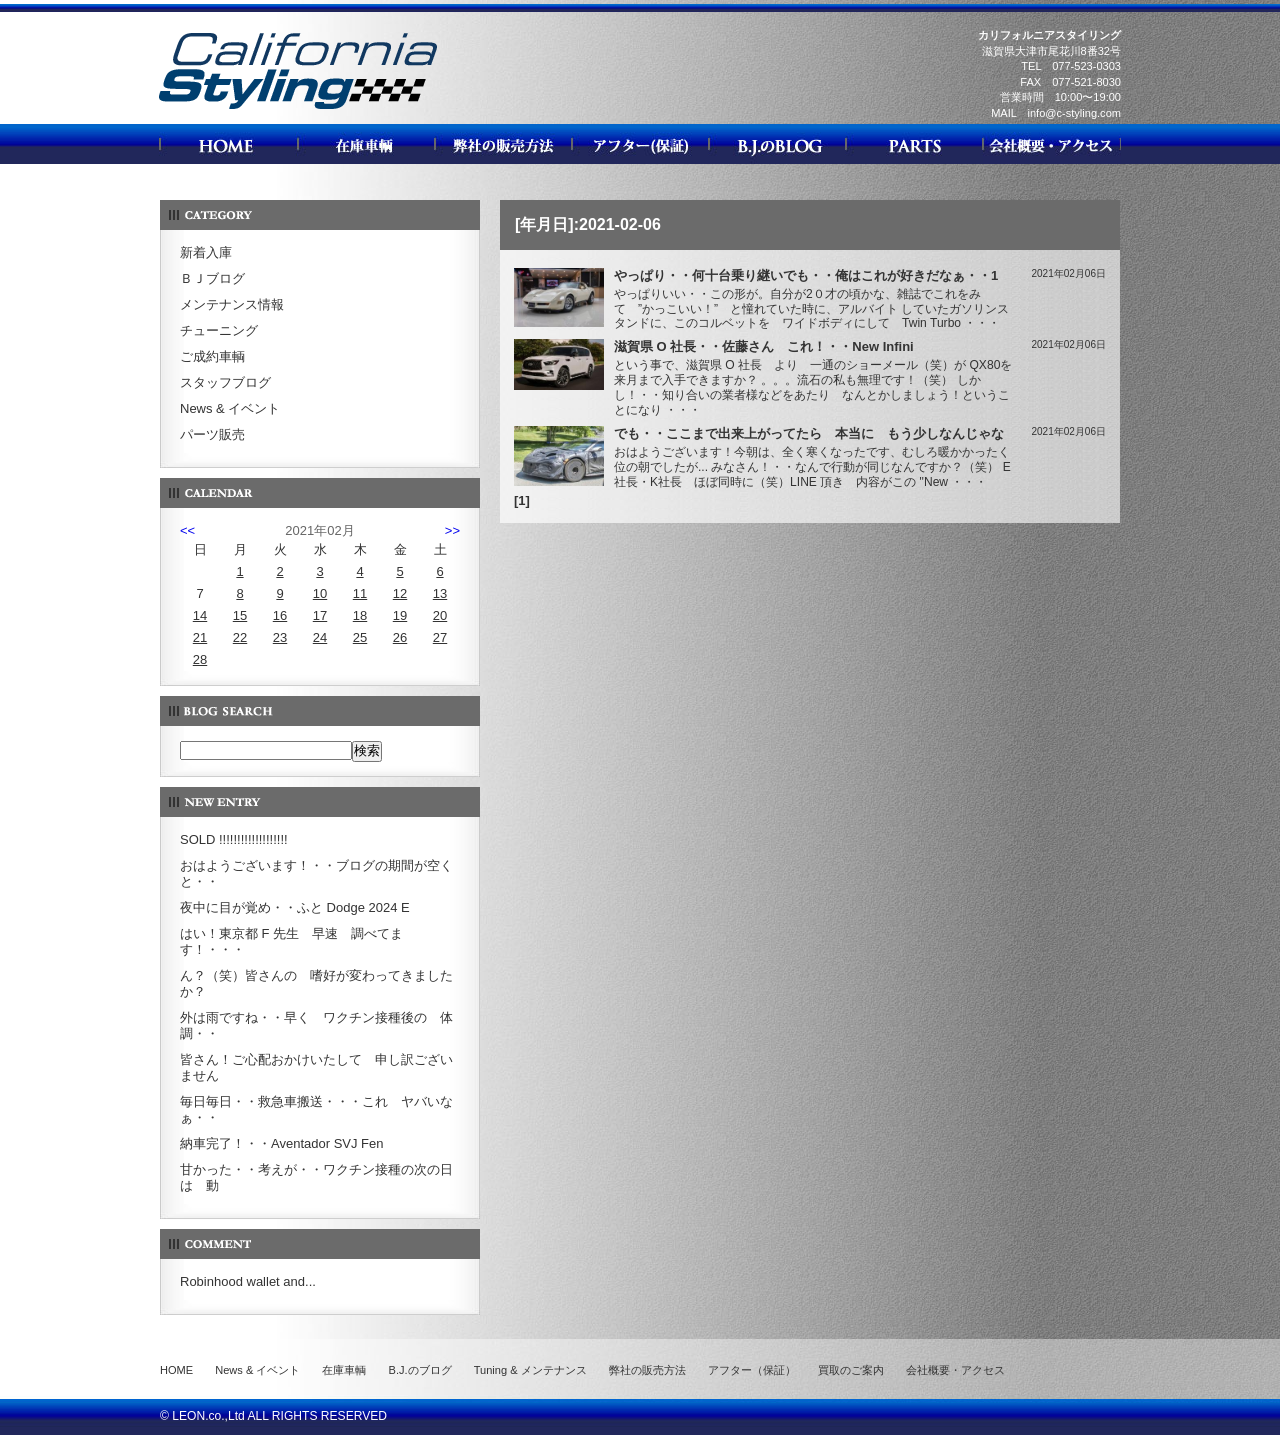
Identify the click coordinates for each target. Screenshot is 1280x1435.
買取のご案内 (851, 1370)
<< (187, 530)
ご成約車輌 (212, 356)
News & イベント (230, 408)
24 (320, 637)
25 (360, 637)
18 (360, 615)
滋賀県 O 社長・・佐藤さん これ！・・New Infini (764, 346)
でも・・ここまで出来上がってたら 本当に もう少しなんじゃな (809, 433)
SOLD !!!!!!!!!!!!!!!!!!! (234, 839)
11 (360, 593)
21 (200, 637)
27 (440, 637)
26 (400, 637)
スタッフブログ (225, 382)
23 (280, 637)
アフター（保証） (752, 1370)
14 (200, 615)
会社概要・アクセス (955, 1370)
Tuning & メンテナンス (530, 1370)
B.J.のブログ (420, 1370)
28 (200, 659)
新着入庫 (206, 252)
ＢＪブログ (212, 278)
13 (440, 593)
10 (320, 593)
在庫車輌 (344, 1370)
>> (452, 530)
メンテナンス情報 (232, 304)
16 (280, 615)
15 (240, 615)
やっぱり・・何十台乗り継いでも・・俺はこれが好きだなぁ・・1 (806, 275)
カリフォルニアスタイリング (298, 108)
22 (240, 637)
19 (400, 615)
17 (320, 615)
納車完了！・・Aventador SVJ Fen (282, 1143)
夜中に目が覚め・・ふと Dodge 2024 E (295, 907)
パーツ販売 (212, 434)
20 (440, 615)
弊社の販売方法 (647, 1370)
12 (400, 593)
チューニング (219, 330)
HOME (176, 1370)
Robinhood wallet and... (248, 1281)
